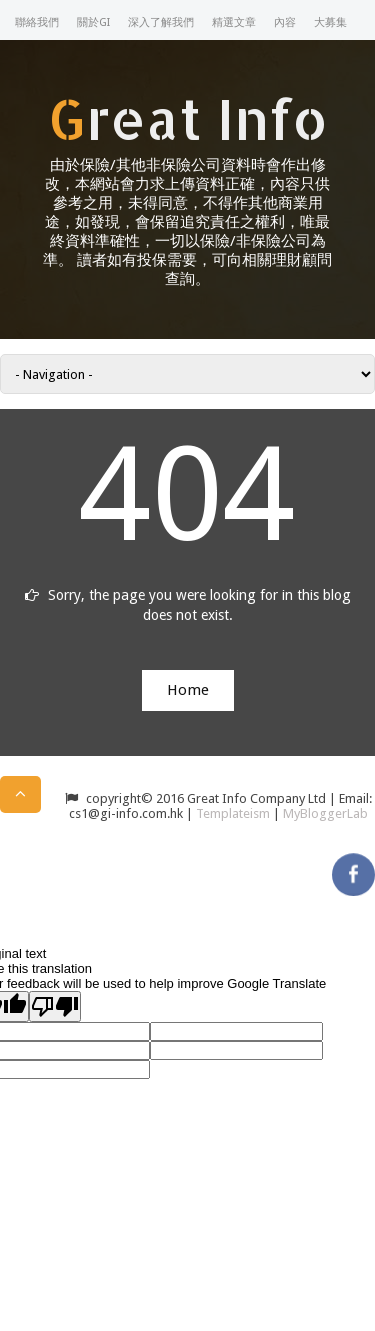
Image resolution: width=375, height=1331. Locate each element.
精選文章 (234, 22)
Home (188, 690)
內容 (285, 22)
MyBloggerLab (325, 813)
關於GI (93, 22)
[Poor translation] (55, 1006)
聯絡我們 (37, 22)
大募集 (330, 22)
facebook (353, 869)
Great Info (188, 118)
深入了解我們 (161, 22)
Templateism (233, 813)
